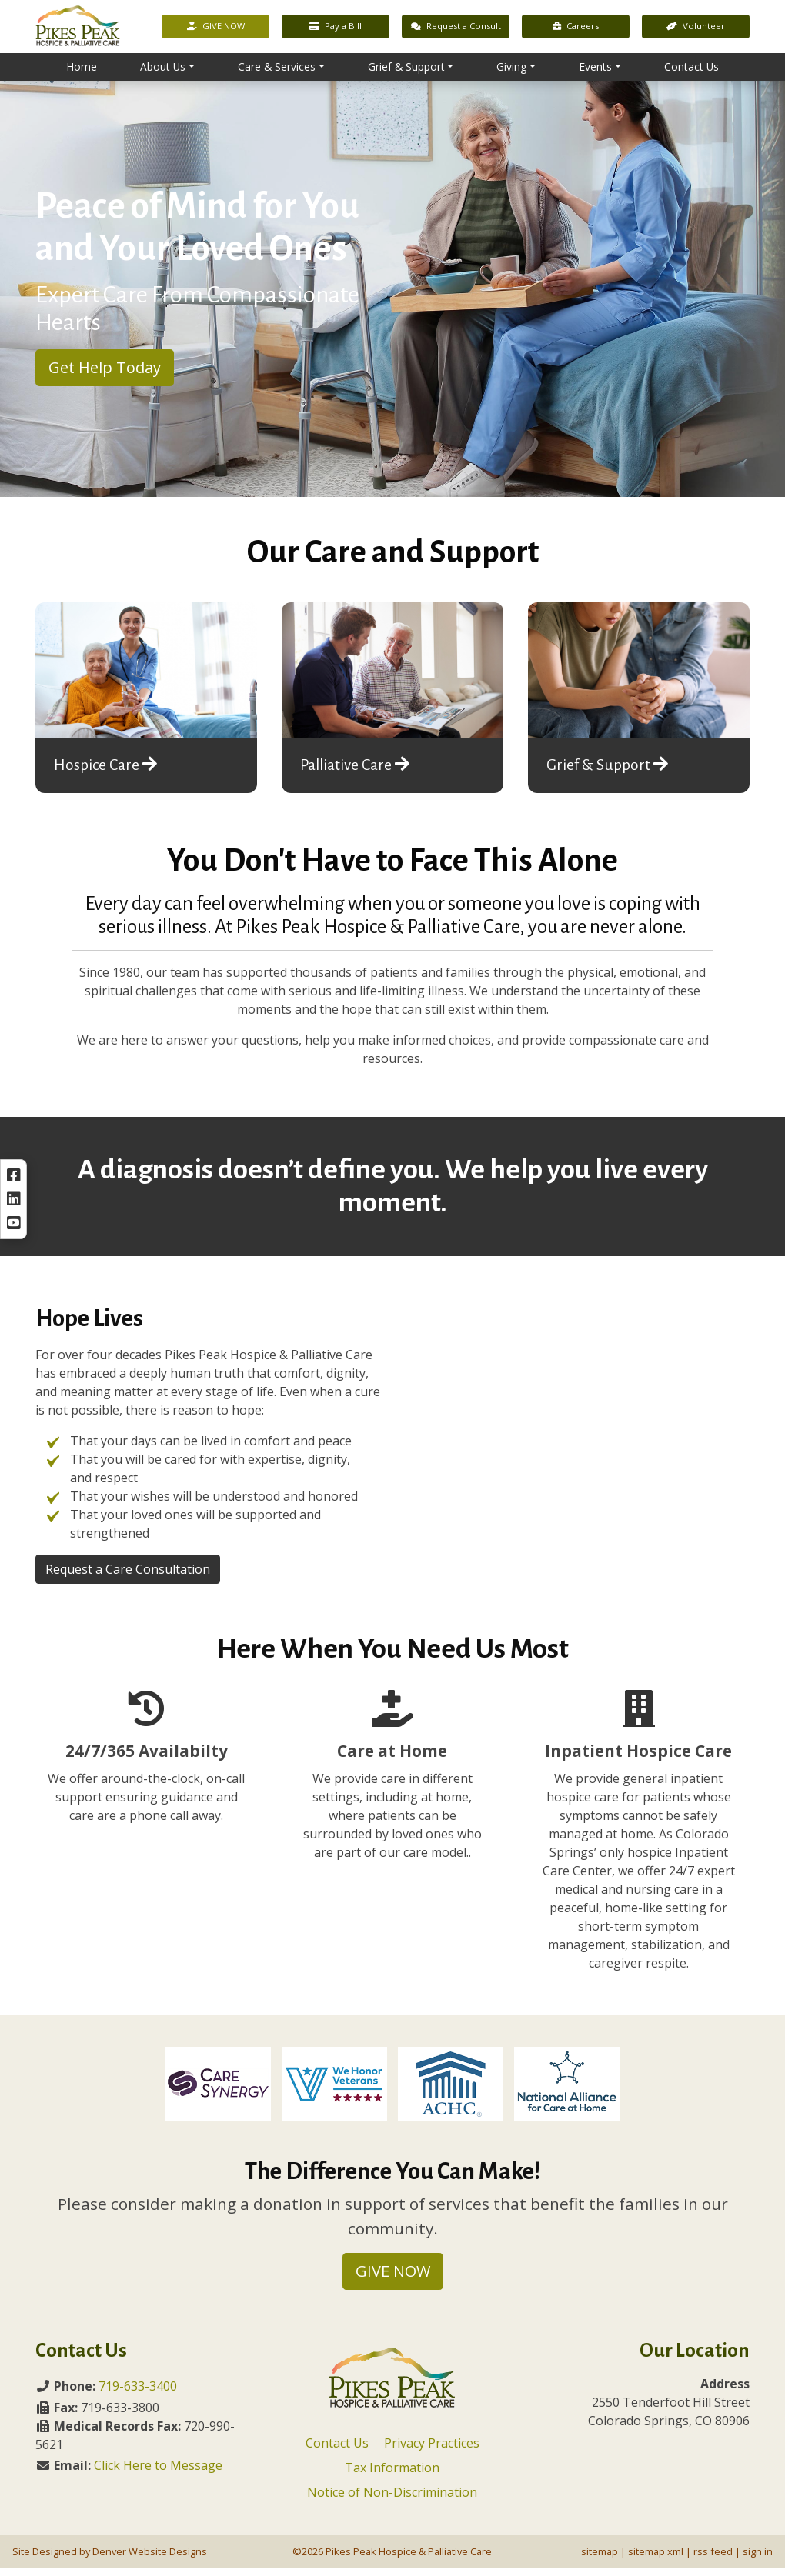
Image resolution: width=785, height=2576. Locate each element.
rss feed (713, 2559)
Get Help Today (104, 375)
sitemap (599, 2559)
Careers (576, 27)
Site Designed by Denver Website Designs (109, 2559)
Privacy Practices (431, 2450)
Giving (511, 69)
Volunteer (695, 27)
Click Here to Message (158, 2472)
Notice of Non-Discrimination (392, 2499)
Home (81, 69)
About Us (162, 69)
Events (595, 69)
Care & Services (277, 69)
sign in (758, 2559)
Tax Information (392, 2475)
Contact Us (691, 69)
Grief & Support (406, 69)
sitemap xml (655, 2559)
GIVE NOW (216, 27)
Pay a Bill (335, 27)
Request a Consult (456, 27)
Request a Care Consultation (127, 1576)
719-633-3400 (138, 2393)
